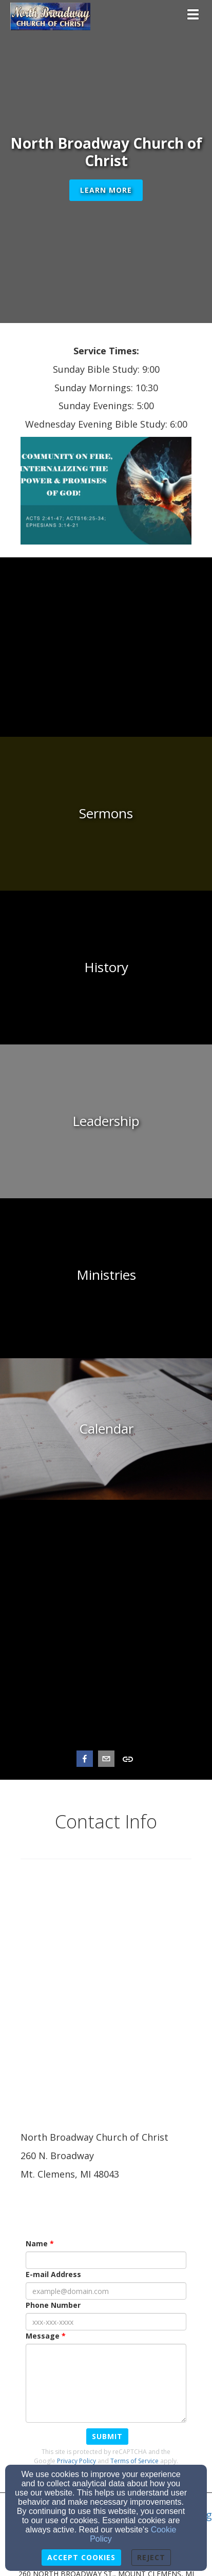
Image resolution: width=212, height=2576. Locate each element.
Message (43, 2336)
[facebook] (84, 1759)
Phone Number (53, 2305)
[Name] (106, 2260)
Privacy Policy (76, 2460)
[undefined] (106, 660)
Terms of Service (134, 2460)
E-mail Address (53, 2274)
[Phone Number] (106, 2321)
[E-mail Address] (106, 2291)
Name (37, 2243)
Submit (107, 2436)
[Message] (106, 2383)
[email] (106, 1759)
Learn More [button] (106, 190)
